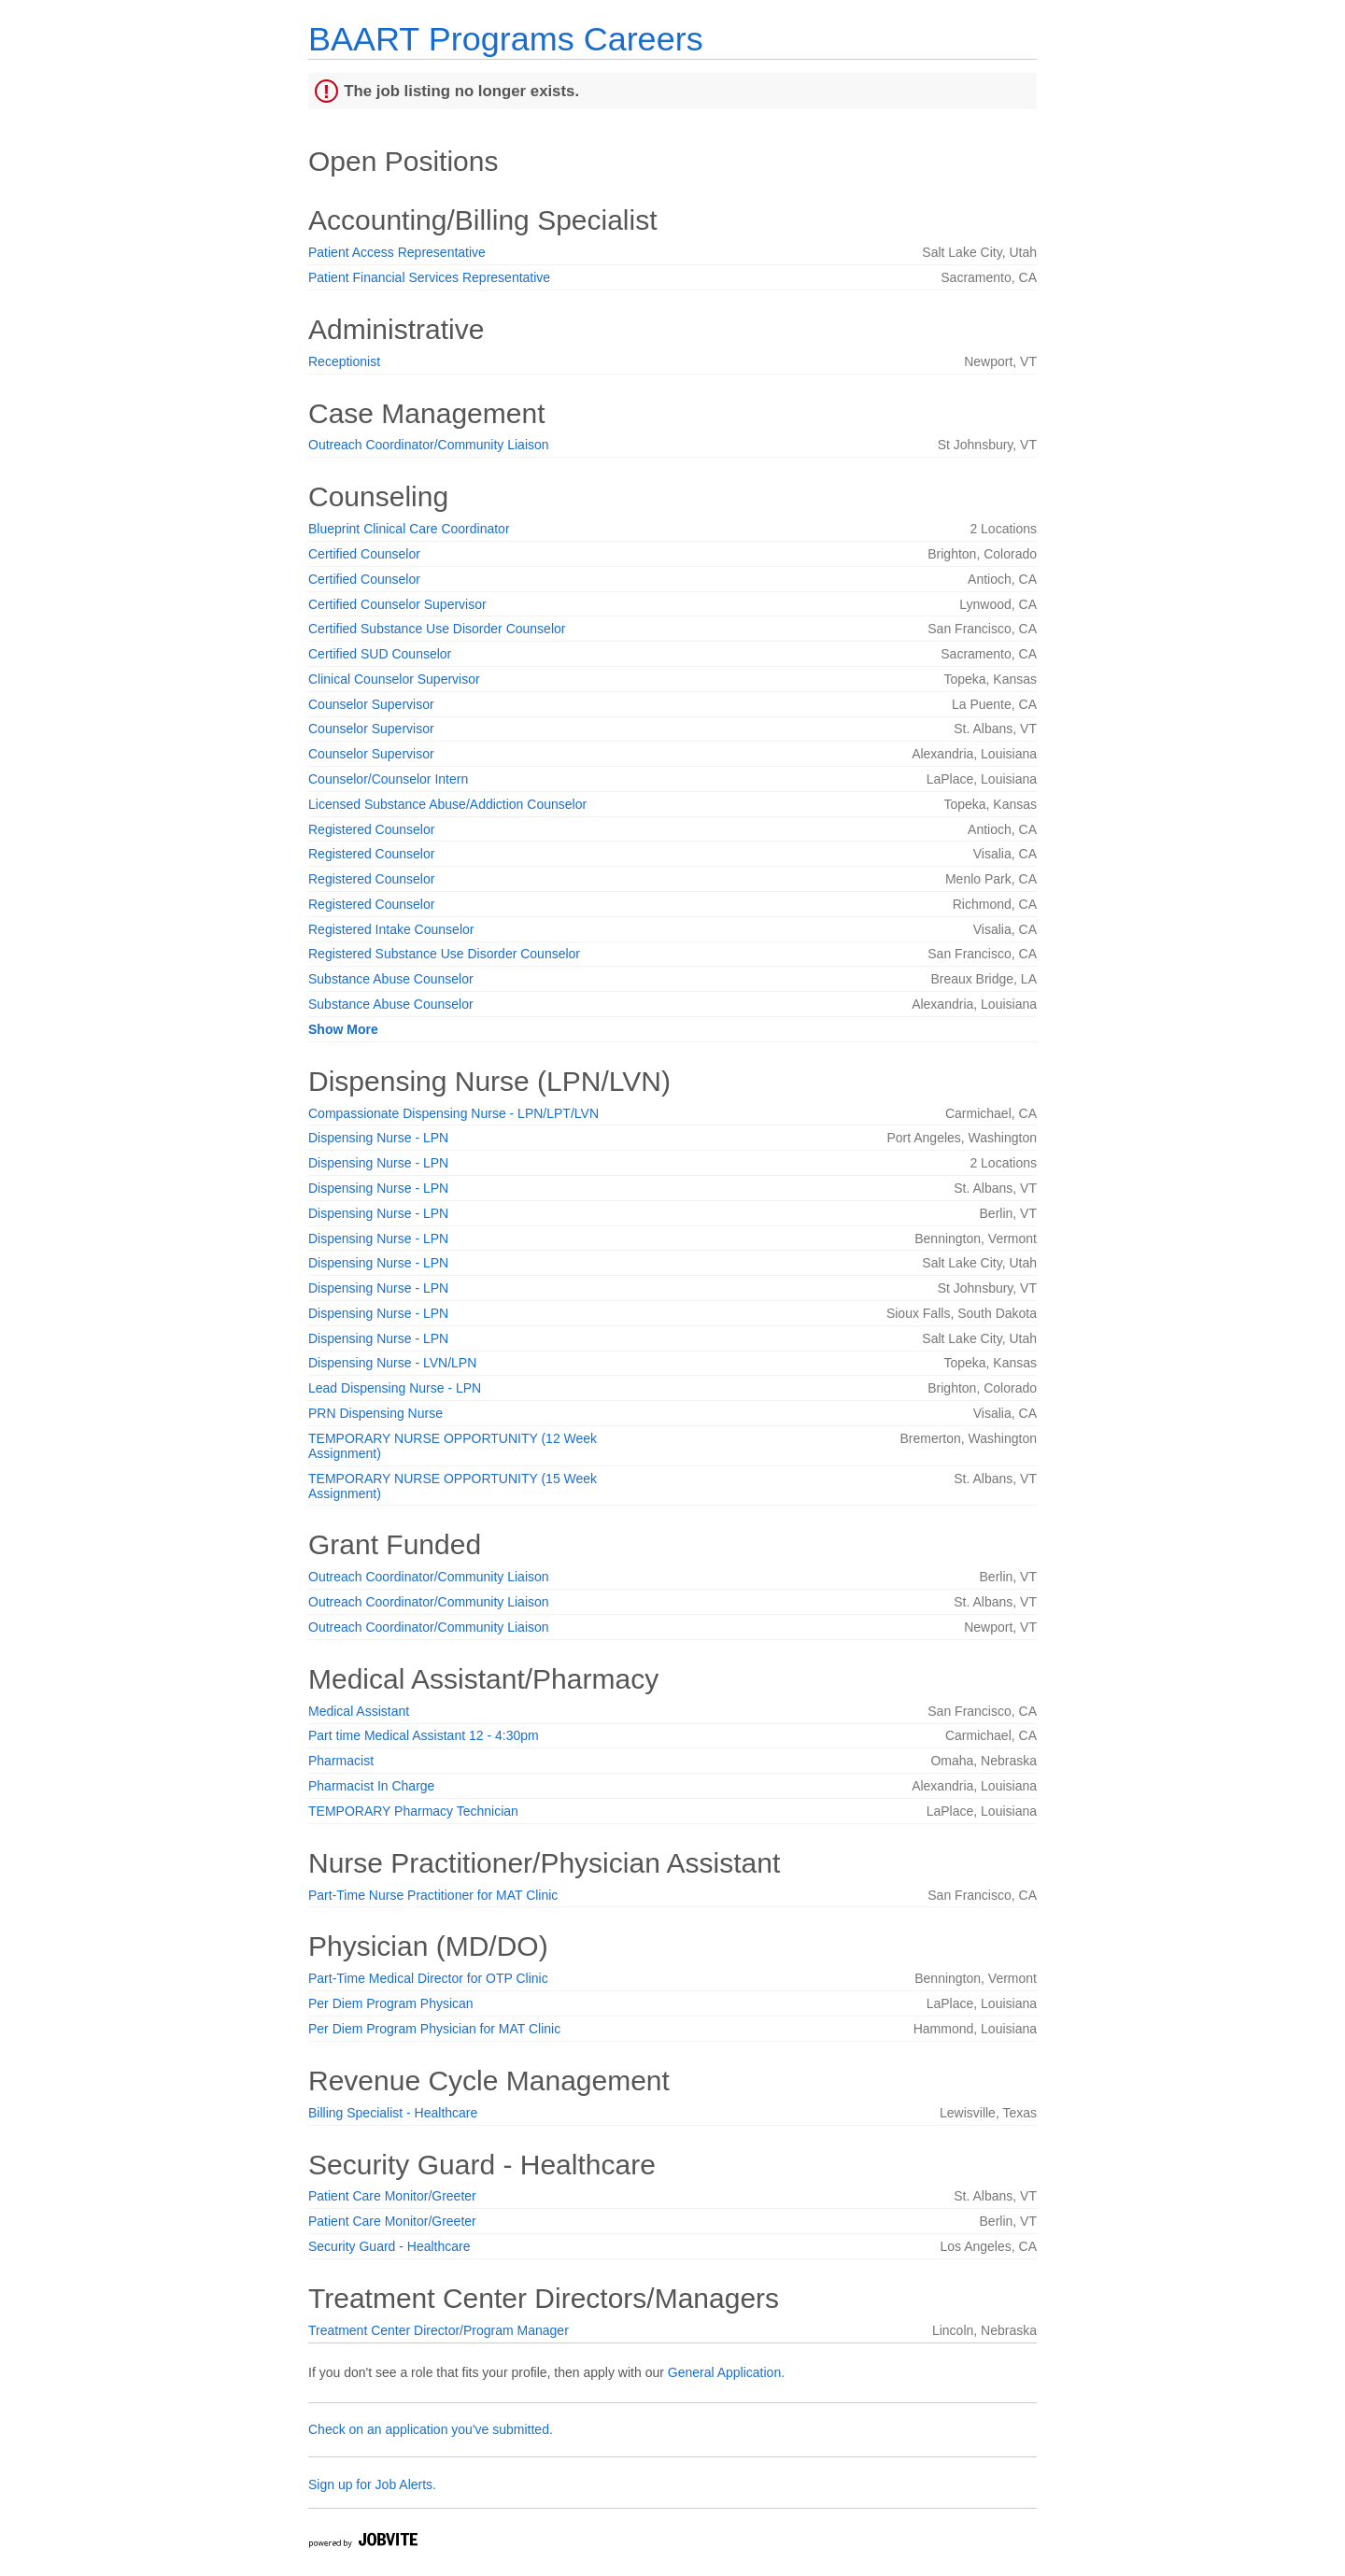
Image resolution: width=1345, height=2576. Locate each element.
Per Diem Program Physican (391, 2003)
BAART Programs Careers (505, 39)
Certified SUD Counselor (379, 653)
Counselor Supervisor (371, 704)
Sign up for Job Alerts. (372, 2484)
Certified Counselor (364, 553)
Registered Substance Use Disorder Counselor (444, 953)
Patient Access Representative (397, 252)
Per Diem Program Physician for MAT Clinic (434, 2028)
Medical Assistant (358, 1711)
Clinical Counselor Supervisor (394, 679)
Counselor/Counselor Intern (388, 778)
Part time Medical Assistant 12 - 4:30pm (423, 1735)
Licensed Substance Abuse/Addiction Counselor (447, 804)
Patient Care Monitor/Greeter (392, 2195)
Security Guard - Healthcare (389, 2246)
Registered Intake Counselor (391, 929)
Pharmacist (341, 1760)
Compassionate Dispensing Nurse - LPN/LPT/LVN (453, 1113)
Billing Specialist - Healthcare (392, 2112)
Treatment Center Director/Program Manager (438, 2330)
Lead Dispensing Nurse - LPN (394, 1387)
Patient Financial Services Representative (429, 277)
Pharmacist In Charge (371, 1785)
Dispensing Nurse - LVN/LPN (392, 1362)
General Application (724, 2372)
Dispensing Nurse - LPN (378, 1137)
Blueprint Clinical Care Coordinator (409, 528)
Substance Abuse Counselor (391, 978)
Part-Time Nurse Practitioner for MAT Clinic (433, 1895)
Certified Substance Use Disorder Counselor (436, 628)
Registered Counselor (371, 829)
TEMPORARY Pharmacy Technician (413, 1811)
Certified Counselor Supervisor (397, 604)
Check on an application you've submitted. (430, 2429)
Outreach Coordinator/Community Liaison (428, 444)
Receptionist (344, 361)
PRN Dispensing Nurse (375, 1413)
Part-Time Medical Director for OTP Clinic (428, 1978)
